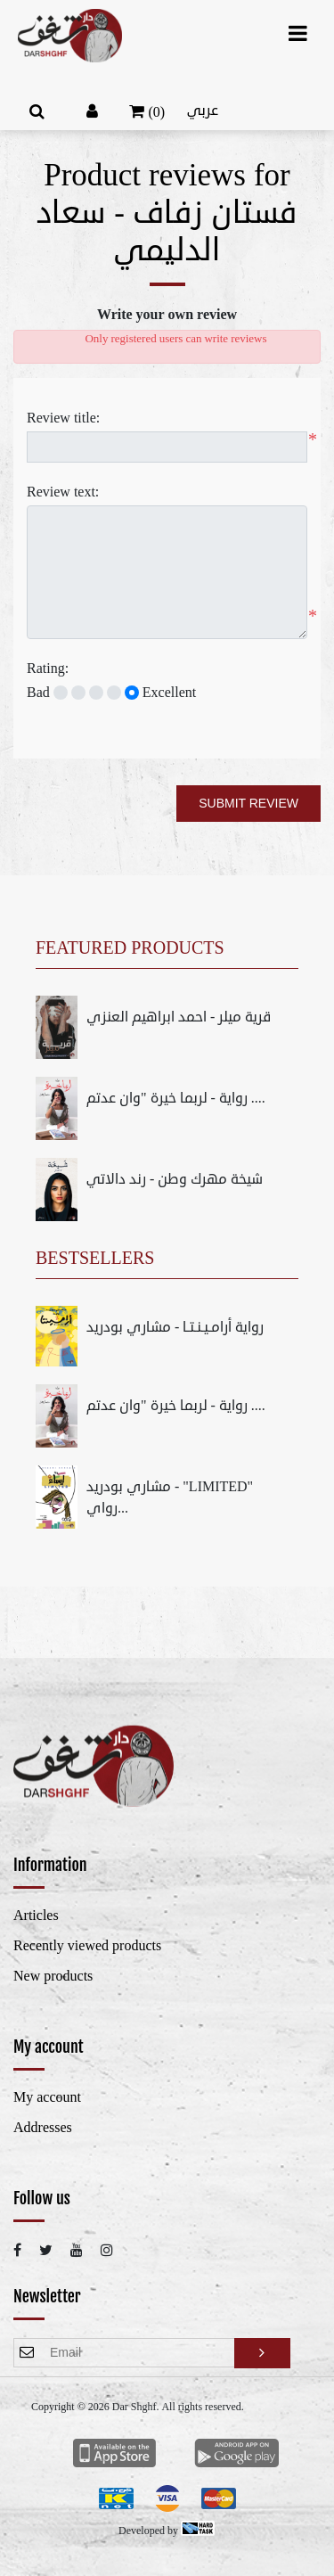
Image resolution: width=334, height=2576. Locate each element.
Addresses (42, 2127)
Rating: (48, 668)
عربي (202, 110)
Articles (36, 1915)
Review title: (63, 418)
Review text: (63, 492)
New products (53, 1976)
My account (47, 2097)
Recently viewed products (87, 1946)
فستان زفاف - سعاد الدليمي (167, 232)
